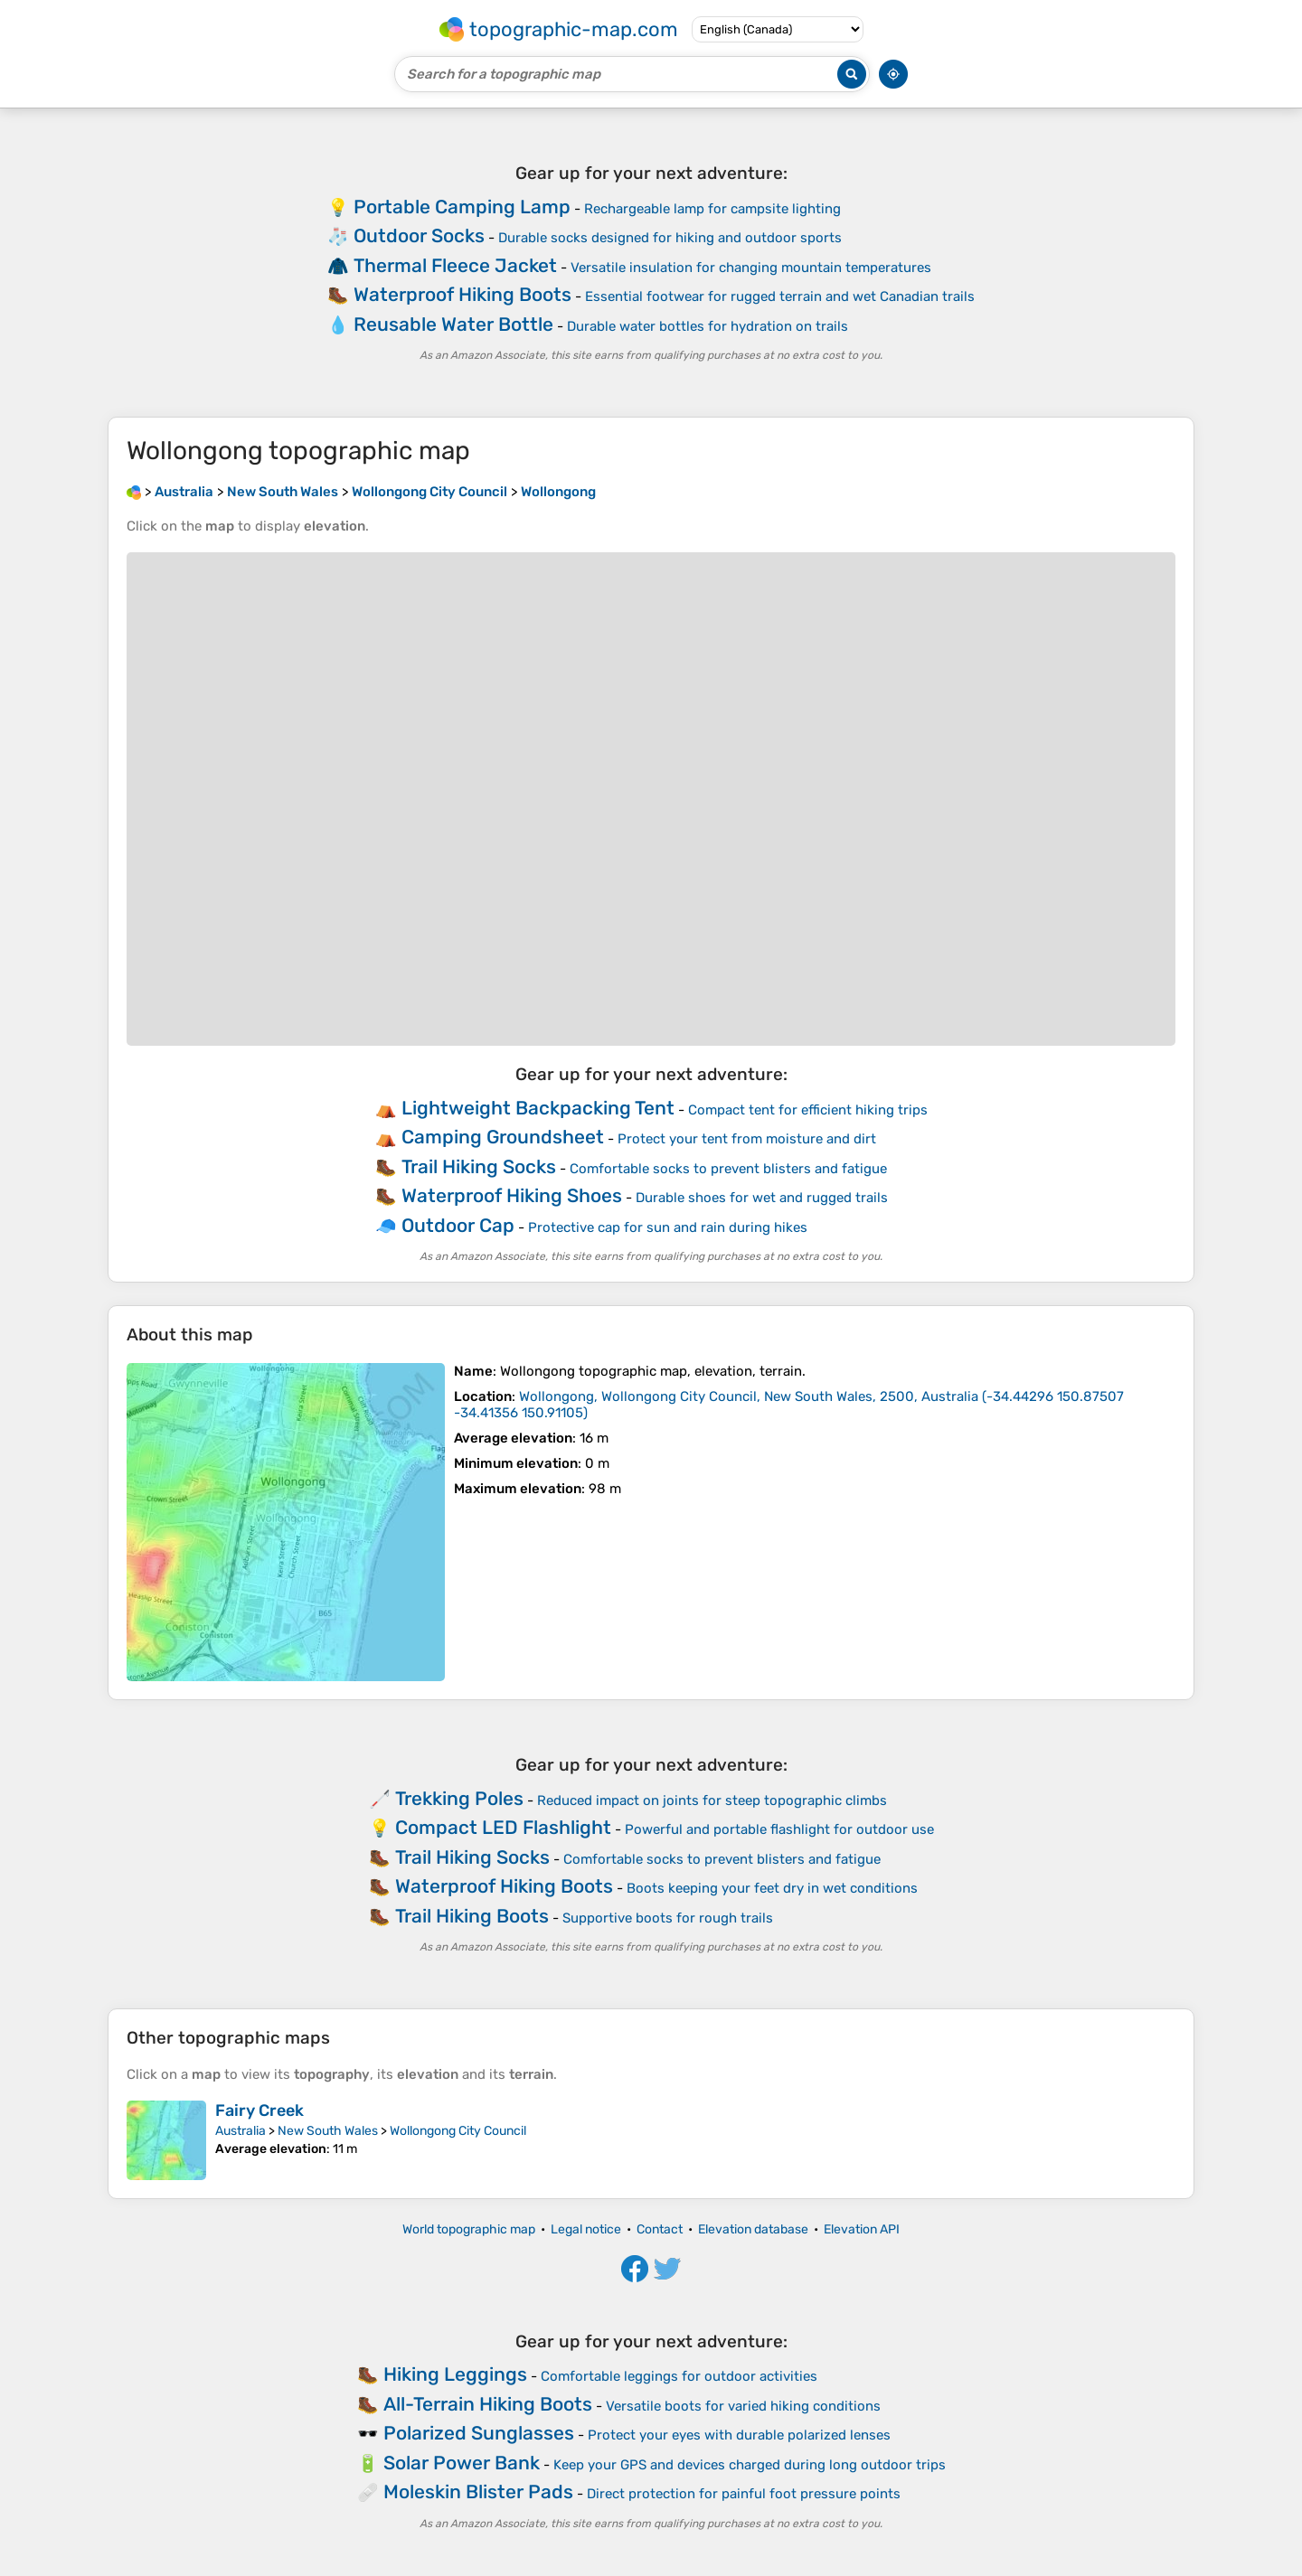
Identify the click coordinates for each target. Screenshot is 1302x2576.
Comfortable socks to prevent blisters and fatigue (728, 1169)
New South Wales (328, 2131)
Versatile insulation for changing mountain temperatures (751, 267)
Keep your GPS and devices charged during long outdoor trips (749, 2465)
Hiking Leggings (455, 2374)
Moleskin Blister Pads (478, 2491)
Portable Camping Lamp (462, 206)
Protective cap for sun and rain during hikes (667, 1227)
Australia (240, 2131)
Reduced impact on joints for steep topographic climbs (712, 1800)
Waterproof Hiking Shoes (511, 1195)
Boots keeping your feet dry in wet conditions (772, 1888)
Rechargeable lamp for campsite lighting (712, 209)
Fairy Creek (259, 2110)
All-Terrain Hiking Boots (487, 2404)
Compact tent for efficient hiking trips (808, 1110)
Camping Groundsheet (502, 1136)
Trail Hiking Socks (478, 1166)
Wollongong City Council (458, 2131)
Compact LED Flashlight (503, 1827)
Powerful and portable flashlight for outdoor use (779, 1829)
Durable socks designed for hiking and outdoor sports (670, 238)
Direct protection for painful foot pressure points (744, 2494)
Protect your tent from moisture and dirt (747, 1139)
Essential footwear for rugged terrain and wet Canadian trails (780, 296)
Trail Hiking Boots (472, 1915)
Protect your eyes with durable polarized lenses (739, 2435)
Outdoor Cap (457, 1225)
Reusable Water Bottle (453, 324)
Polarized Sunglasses (478, 2432)
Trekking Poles (459, 1798)
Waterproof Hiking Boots (462, 294)
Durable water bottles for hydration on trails (707, 326)
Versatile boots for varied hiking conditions (743, 2406)
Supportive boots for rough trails (667, 1918)
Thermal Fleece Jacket (455, 265)
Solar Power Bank (461, 2462)
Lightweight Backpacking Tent (538, 1107)
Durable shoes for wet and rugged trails (762, 1197)
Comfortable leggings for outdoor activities (679, 2376)
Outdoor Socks (419, 235)
